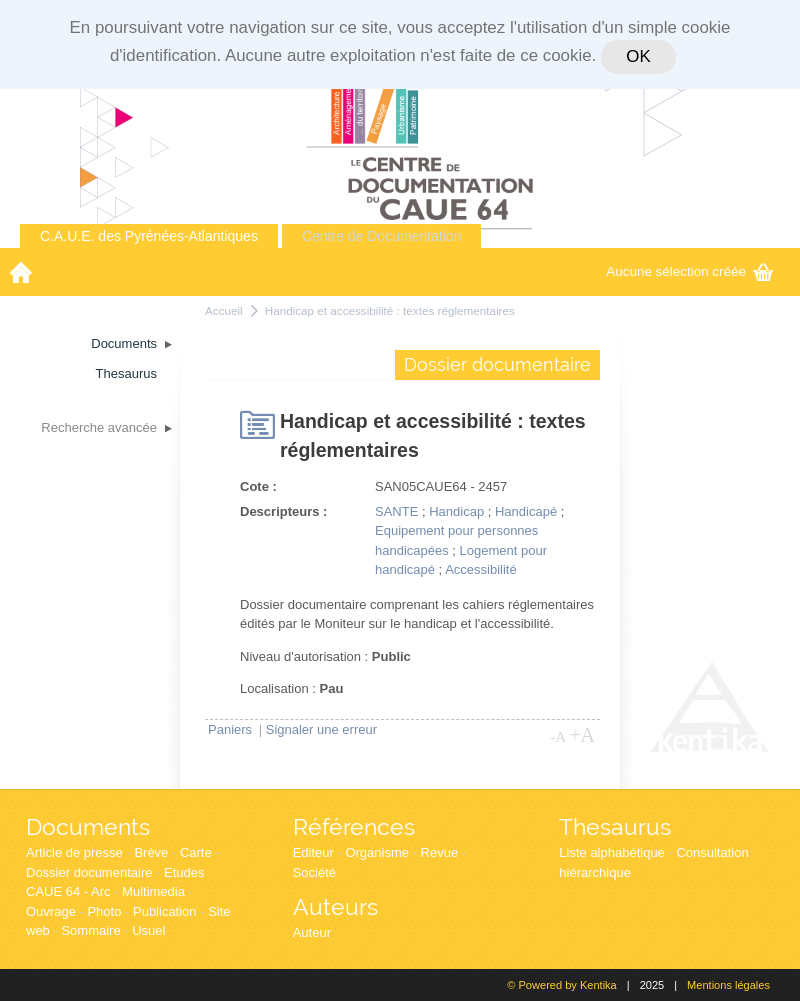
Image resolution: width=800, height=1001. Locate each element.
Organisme (377, 852)
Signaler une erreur (321, 729)
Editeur (313, 852)
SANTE (396, 511)
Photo (104, 911)
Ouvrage (51, 911)
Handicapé (526, 511)
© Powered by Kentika (561, 985)
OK (638, 56)
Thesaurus (615, 826)
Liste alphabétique (612, 852)
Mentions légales (728, 985)
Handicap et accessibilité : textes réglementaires (390, 310)
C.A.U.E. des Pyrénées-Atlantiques (149, 236)
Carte (196, 852)
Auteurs (335, 906)
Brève (151, 852)
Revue (440, 852)
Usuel (148, 930)
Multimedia (153, 891)
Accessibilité (481, 569)
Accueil (224, 310)
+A (582, 735)
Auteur (312, 932)
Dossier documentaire (89, 872)
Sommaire (90, 930)
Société (314, 872)
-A (558, 737)
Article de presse (74, 852)
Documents (88, 826)
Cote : (258, 486)
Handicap (456, 511)
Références (354, 826)
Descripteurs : (283, 511)
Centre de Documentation (382, 236)
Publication (165, 911)
